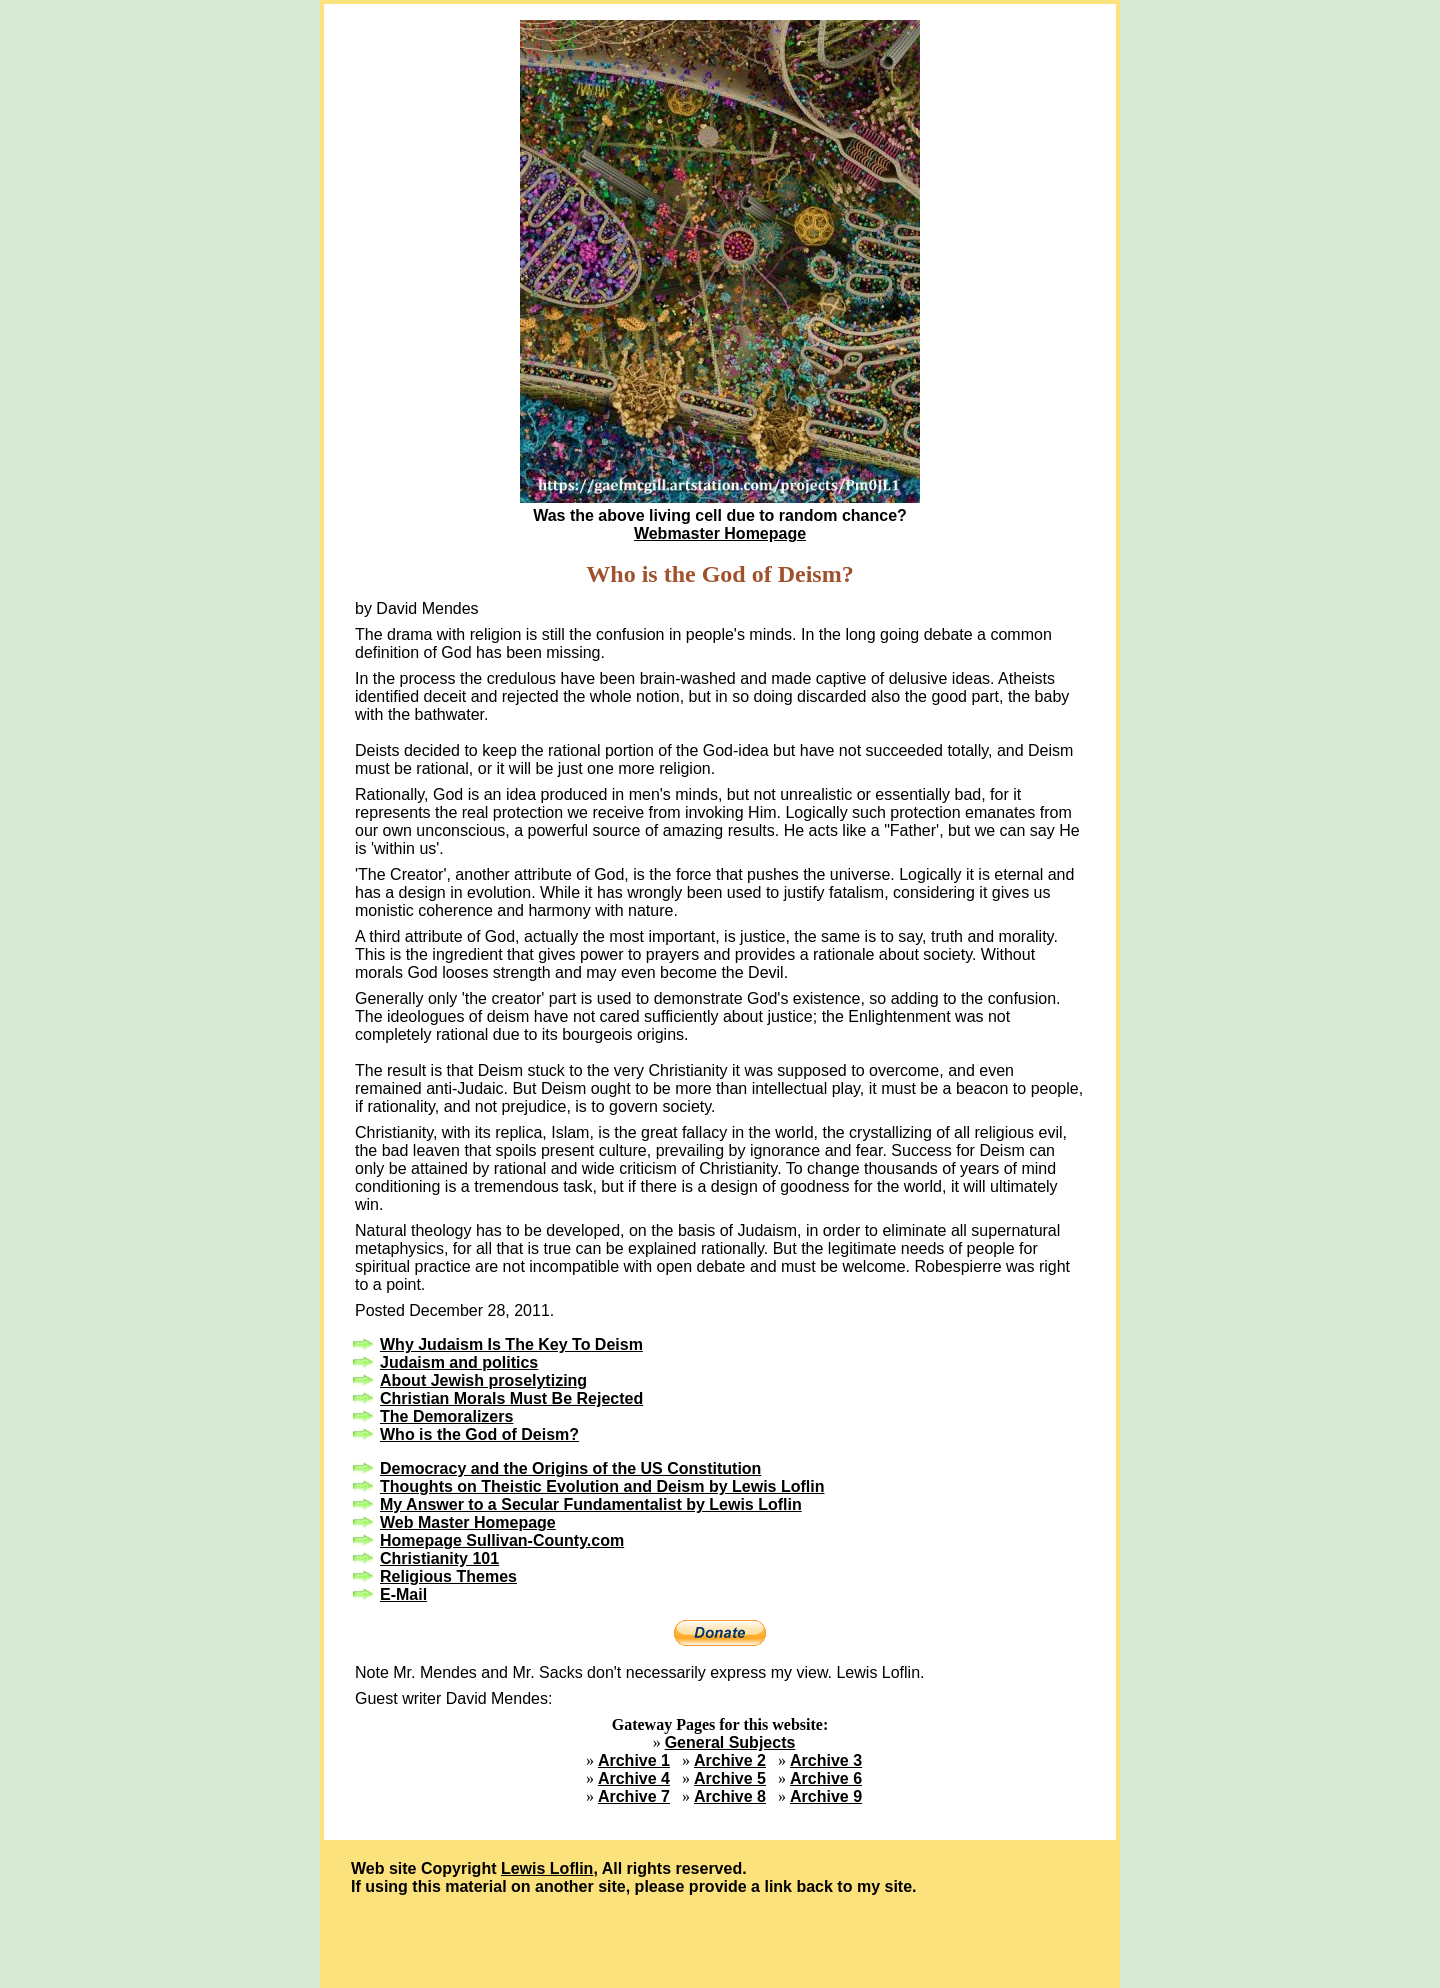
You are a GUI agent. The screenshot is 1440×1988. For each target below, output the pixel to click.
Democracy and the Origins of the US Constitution (570, 1468)
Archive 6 (826, 1778)
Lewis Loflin (547, 1868)
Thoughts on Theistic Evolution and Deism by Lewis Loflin (602, 1486)
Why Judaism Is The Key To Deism (511, 1344)
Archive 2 (730, 1760)
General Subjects (730, 1742)
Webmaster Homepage (720, 533)
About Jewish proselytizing (483, 1380)
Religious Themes (448, 1576)
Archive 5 (730, 1778)
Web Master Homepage (468, 1522)
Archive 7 (634, 1796)
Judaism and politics (459, 1362)
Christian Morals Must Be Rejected (511, 1398)
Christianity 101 (439, 1558)
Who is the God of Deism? (479, 1434)
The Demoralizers (446, 1416)
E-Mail (403, 1594)
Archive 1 (634, 1760)
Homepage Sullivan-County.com (502, 1540)
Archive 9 (826, 1796)
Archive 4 (634, 1778)
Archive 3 (826, 1760)
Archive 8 (730, 1796)
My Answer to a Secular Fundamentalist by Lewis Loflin (591, 1504)
